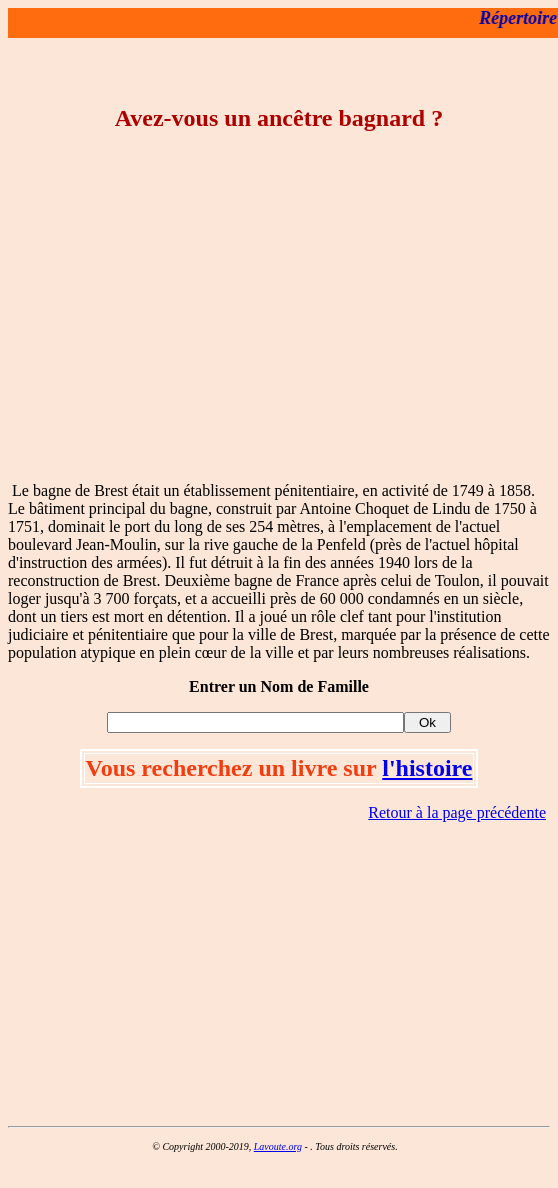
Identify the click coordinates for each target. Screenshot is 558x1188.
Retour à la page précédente (457, 812)
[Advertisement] (279, 326)
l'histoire (427, 768)
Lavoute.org (278, 1146)
